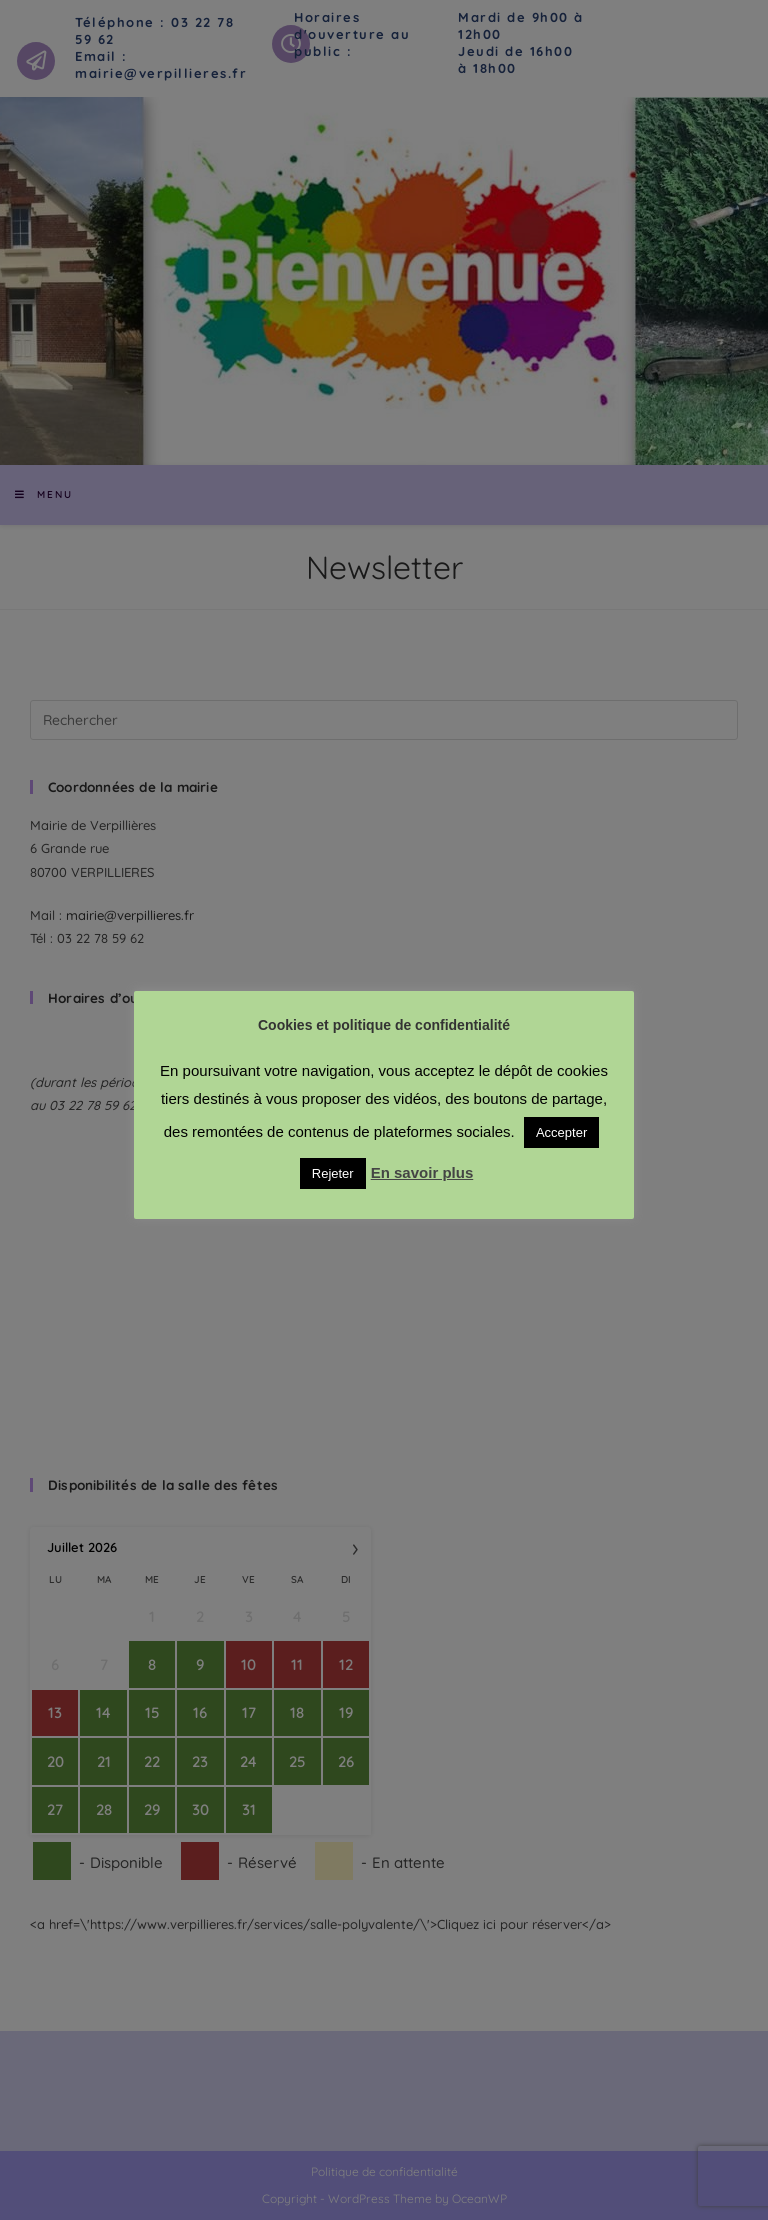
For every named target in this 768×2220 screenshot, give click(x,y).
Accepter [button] (561, 1132)
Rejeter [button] (333, 1173)
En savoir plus (422, 1172)
